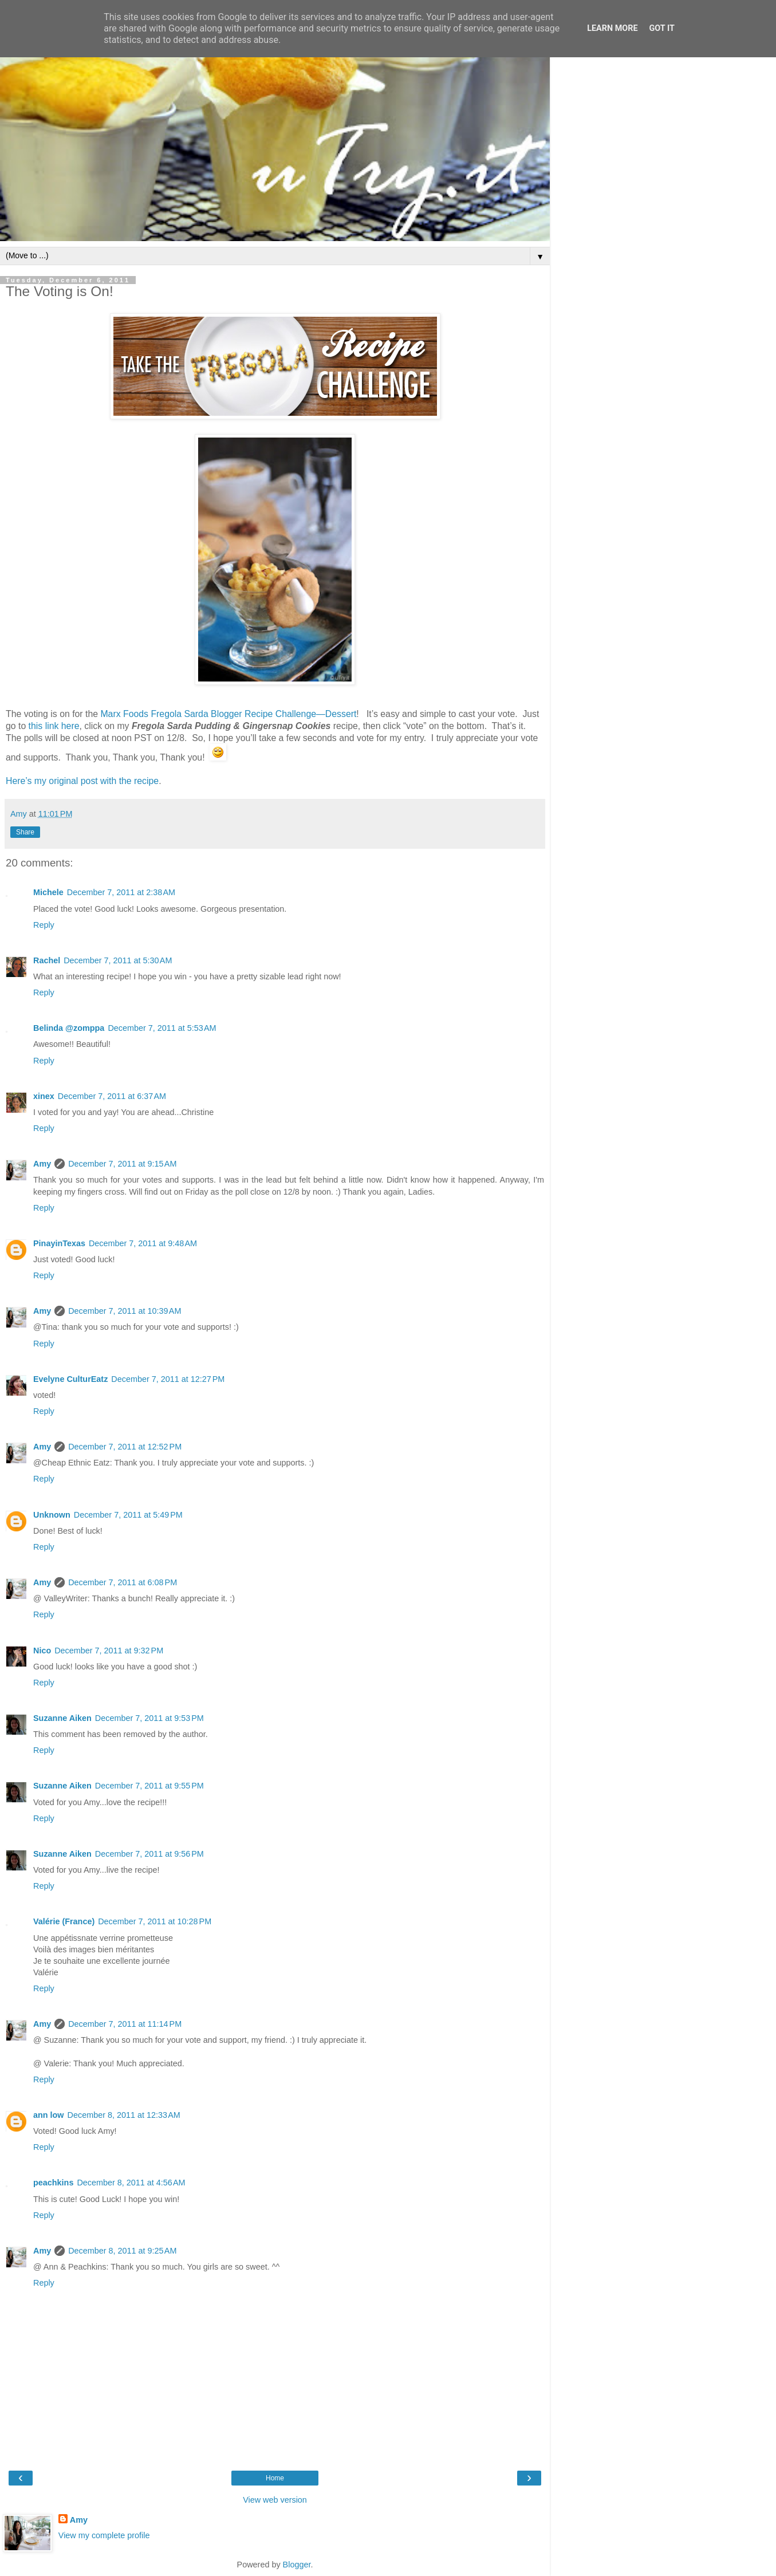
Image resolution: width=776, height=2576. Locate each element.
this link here (54, 726)
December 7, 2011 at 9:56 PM (149, 1853)
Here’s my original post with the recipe (82, 781)
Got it (662, 28)
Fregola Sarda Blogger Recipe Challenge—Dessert (253, 714)
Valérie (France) (63, 1921)
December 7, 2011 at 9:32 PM (108, 1650)
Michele (48, 892)
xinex (43, 1096)
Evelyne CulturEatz (70, 1379)
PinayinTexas (59, 1243)
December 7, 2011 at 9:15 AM (122, 1163)
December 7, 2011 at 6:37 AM (112, 1096)
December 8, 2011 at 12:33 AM (124, 2115)
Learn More (612, 28)
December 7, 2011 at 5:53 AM (162, 1028)
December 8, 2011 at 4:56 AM (131, 2182)
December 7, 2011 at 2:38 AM (121, 892)
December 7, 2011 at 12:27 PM (167, 1379)
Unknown (51, 1514)
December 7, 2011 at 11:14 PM (125, 2023)
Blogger (297, 2564)
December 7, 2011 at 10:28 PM (154, 1921)
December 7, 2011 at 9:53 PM (149, 1718)
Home (275, 2478)
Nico (42, 1650)
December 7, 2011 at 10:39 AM (124, 1310)
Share (25, 832)
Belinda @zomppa (68, 1028)
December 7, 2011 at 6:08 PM (122, 1582)
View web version (275, 2499)
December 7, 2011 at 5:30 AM (118, 960)
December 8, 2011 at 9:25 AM (122, 2250)
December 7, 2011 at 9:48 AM (143, 1243)
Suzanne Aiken (62, 1718)
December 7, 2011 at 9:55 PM (149, 1785)
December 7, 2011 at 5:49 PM (128, 1514)
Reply (43, 924)
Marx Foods (124, 714)
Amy (42, 1163)
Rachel (46, 960)
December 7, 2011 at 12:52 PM (125, 1446)
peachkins (53, 2182)
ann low (48, 2115)
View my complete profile (104, 2535)
